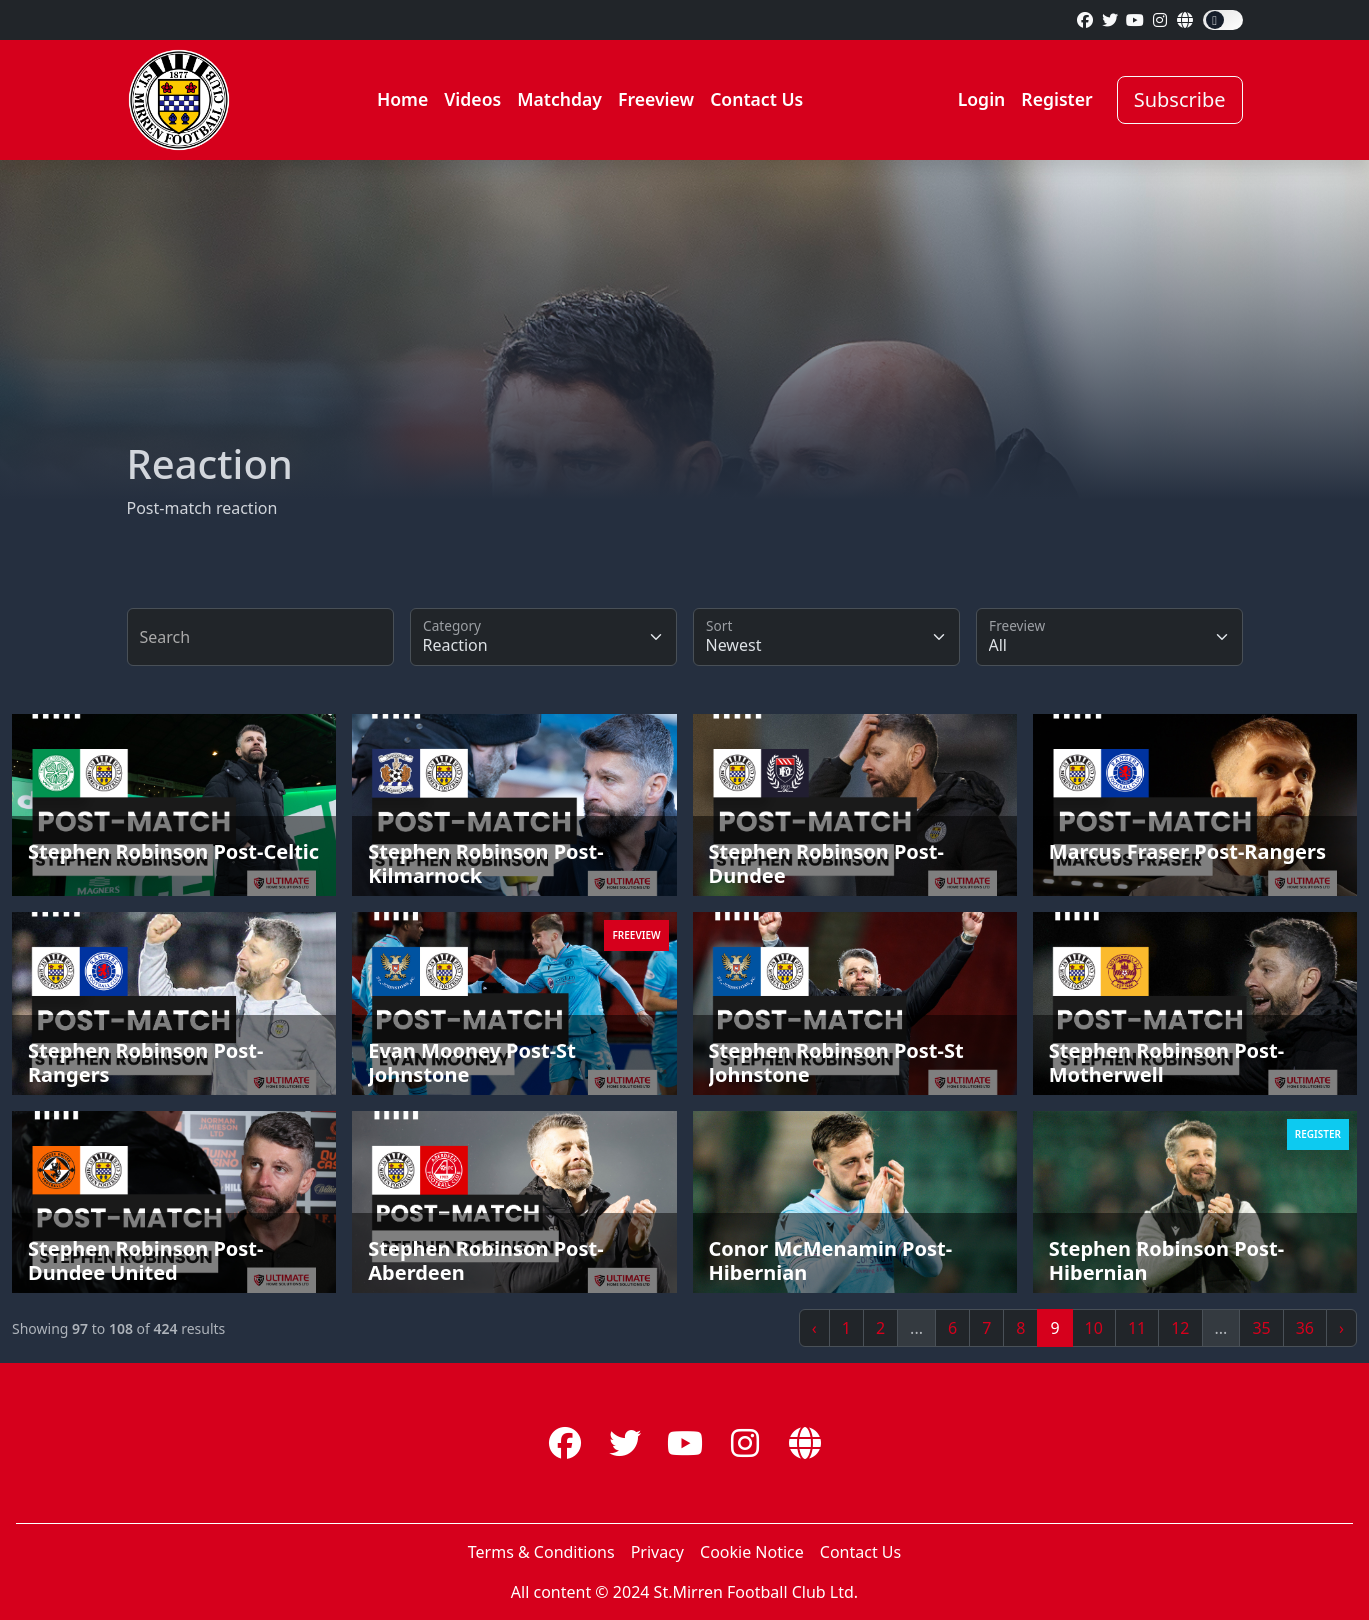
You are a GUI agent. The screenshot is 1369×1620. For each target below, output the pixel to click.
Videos (472, 99)
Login (982, 99)
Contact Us (756, 99)
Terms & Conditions (541, 1552)
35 (1261, 1328)
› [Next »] (1341, 1328)
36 (1305, 1328)
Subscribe (1180, 99)
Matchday (559, 99)
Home (402, 99)
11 (1137, 1328)
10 (1094, 1328)
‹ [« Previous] (814, 1328)
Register (1056, 99)
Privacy (657, 1552)
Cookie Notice (752, 1552)
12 (1180, 1328)
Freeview (656, 99)
